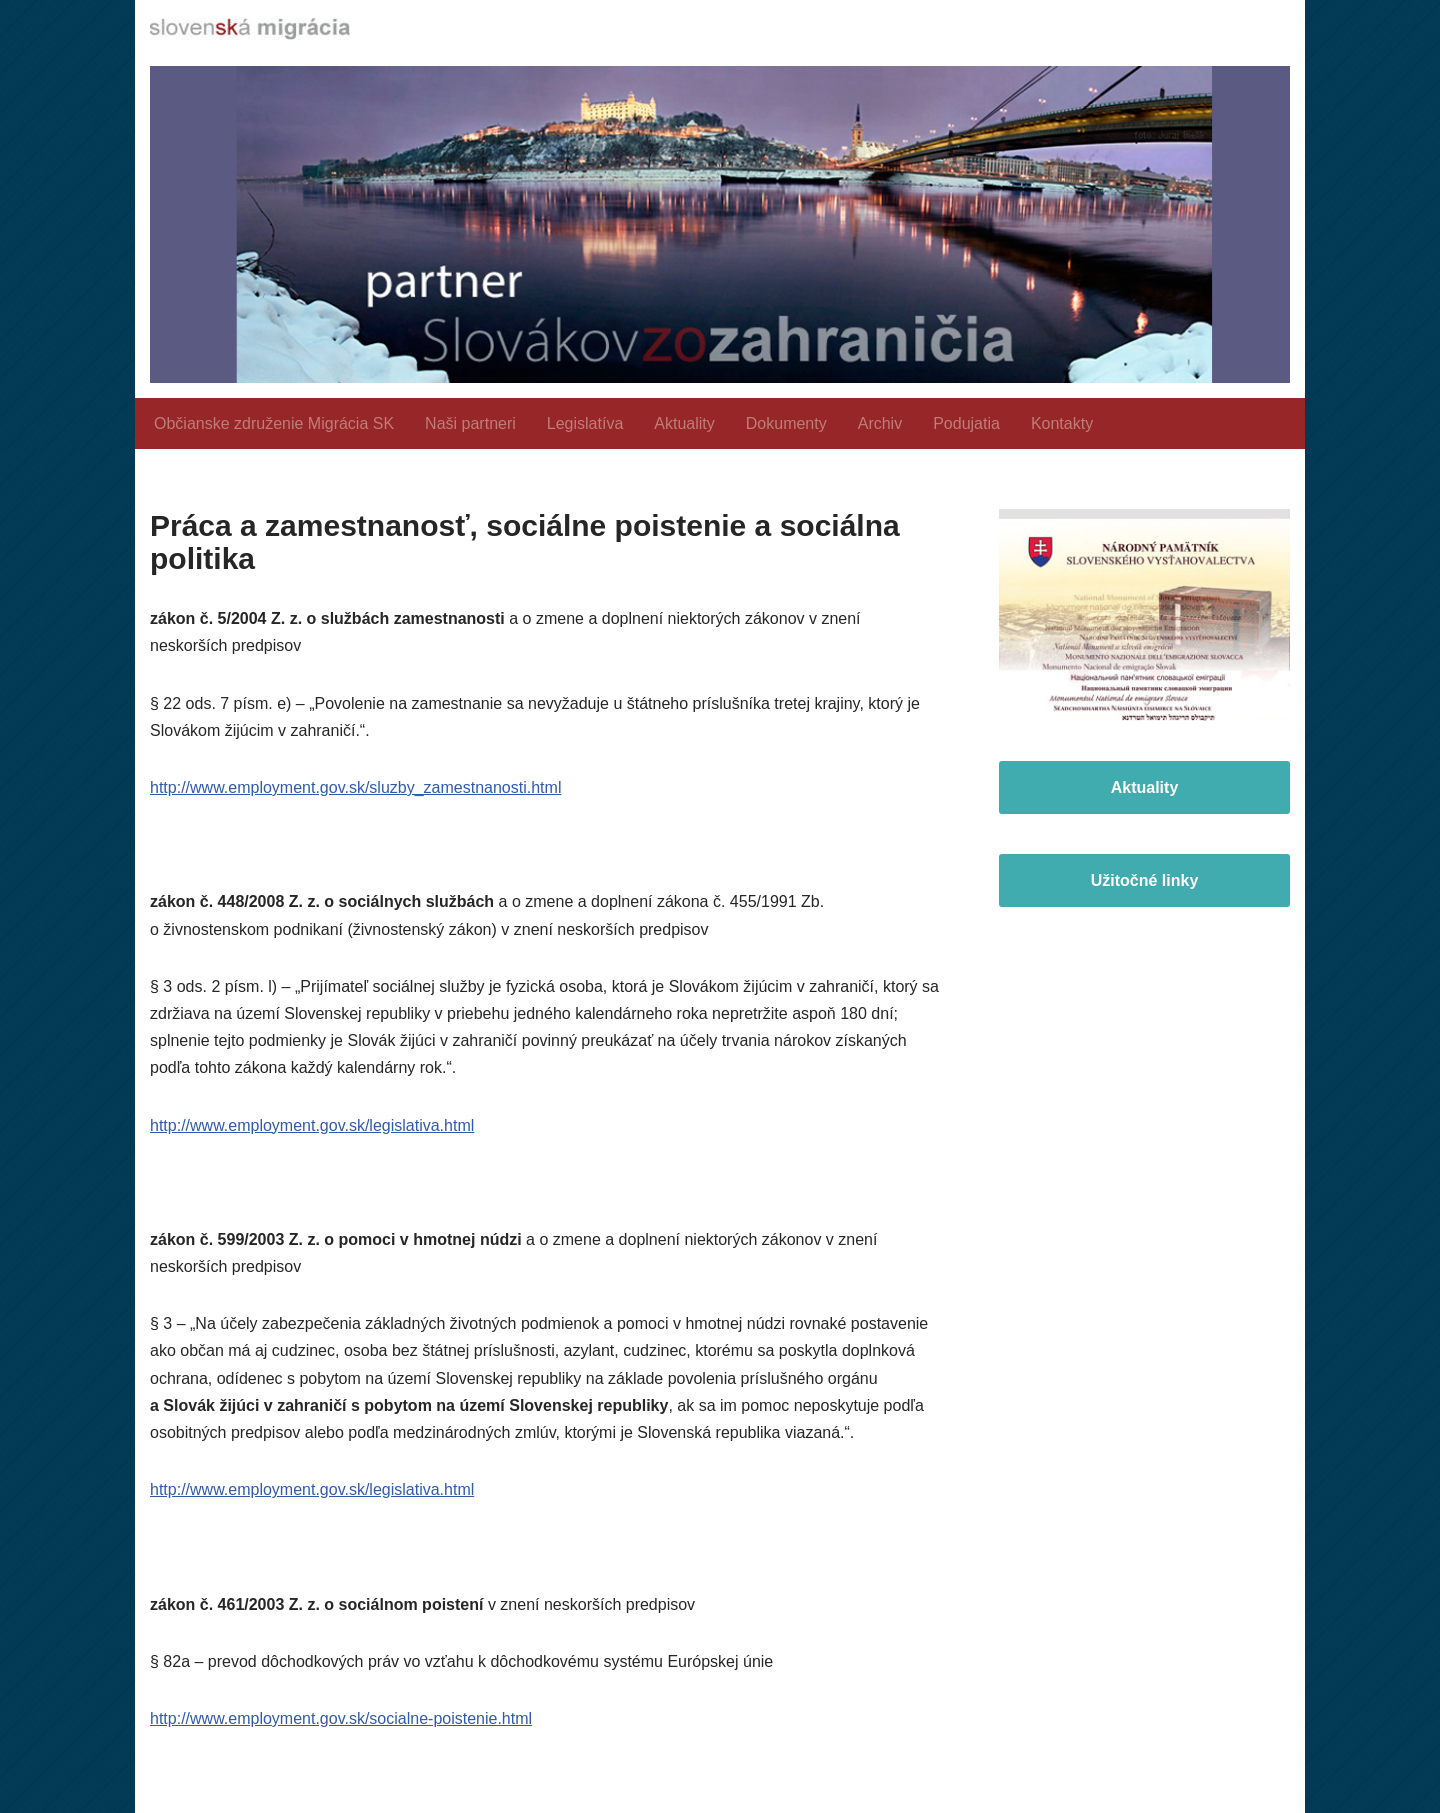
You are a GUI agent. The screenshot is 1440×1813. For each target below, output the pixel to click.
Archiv (880, 423)
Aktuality (684, 423)
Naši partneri (470, 423)
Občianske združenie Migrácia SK (274, 423)
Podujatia (966, 423)
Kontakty (1062, 423)
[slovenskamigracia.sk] (250, 29)
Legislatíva (585, 423)
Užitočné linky (1145, 880)
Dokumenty (786, 423)
